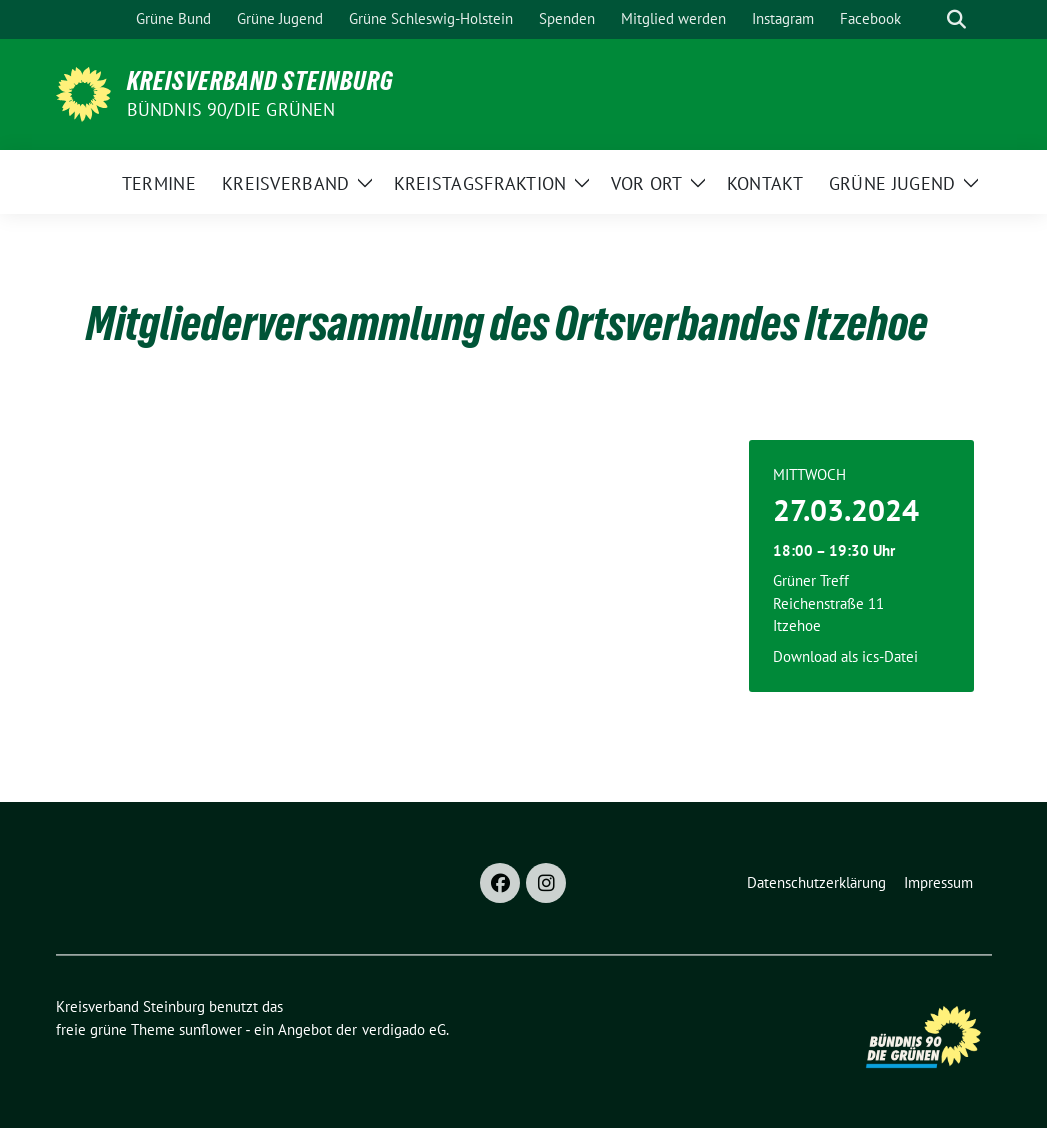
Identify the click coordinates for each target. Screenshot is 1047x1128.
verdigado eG (404, 1029)
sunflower (210, 1029)
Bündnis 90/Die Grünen (231, 109)
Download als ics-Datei (845, 656)
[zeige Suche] (956, 19)
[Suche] (928, 19)
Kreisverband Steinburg (260, 81)
